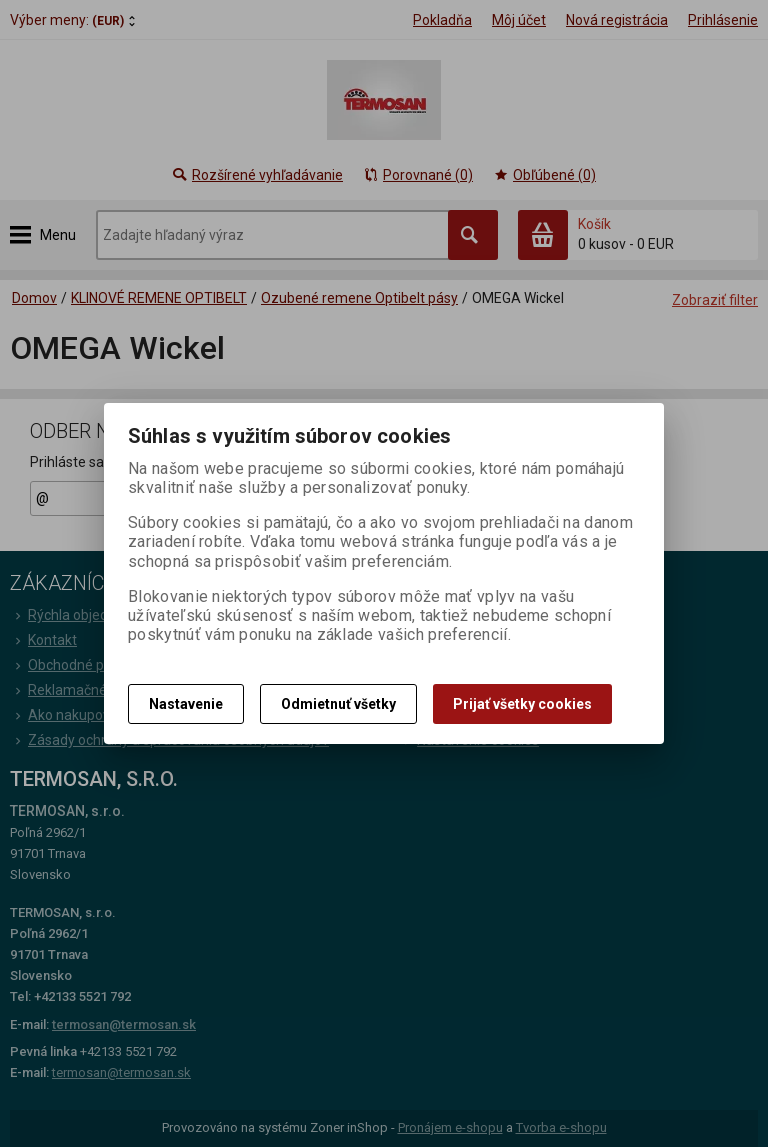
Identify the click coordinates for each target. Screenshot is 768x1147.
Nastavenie (186, 704)
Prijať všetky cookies (522, 704)
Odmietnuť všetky (338, 704)
